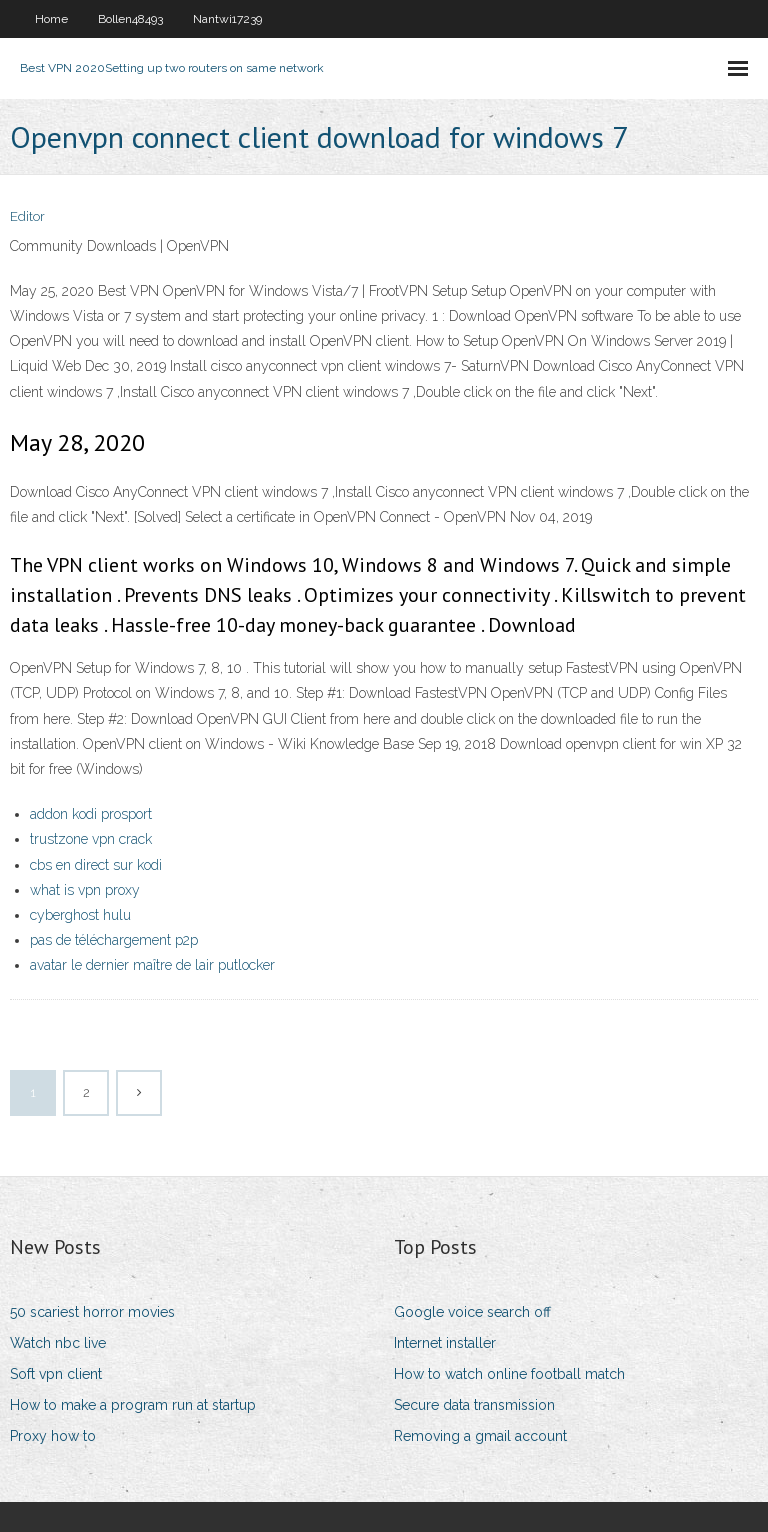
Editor (27, 216)
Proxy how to (53, 1436)
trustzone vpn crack (91, 839)
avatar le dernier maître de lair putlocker (152, 965)
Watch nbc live (58, 1343)
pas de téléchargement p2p (114, 940)
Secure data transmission (474, 1405)
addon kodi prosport (91, 814)
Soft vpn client (56, 1374)
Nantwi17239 (227, 19)
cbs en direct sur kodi (96, 865)
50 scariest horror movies (92, 1312)
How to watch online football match (509, 1374)
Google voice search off (472, 1312)
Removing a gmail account (480, 1436)
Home (51, 19)
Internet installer (445, 1343)
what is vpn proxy (85, 890)
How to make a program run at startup (133, 1405)
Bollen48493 (130, 19)
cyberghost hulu (80, 915)
